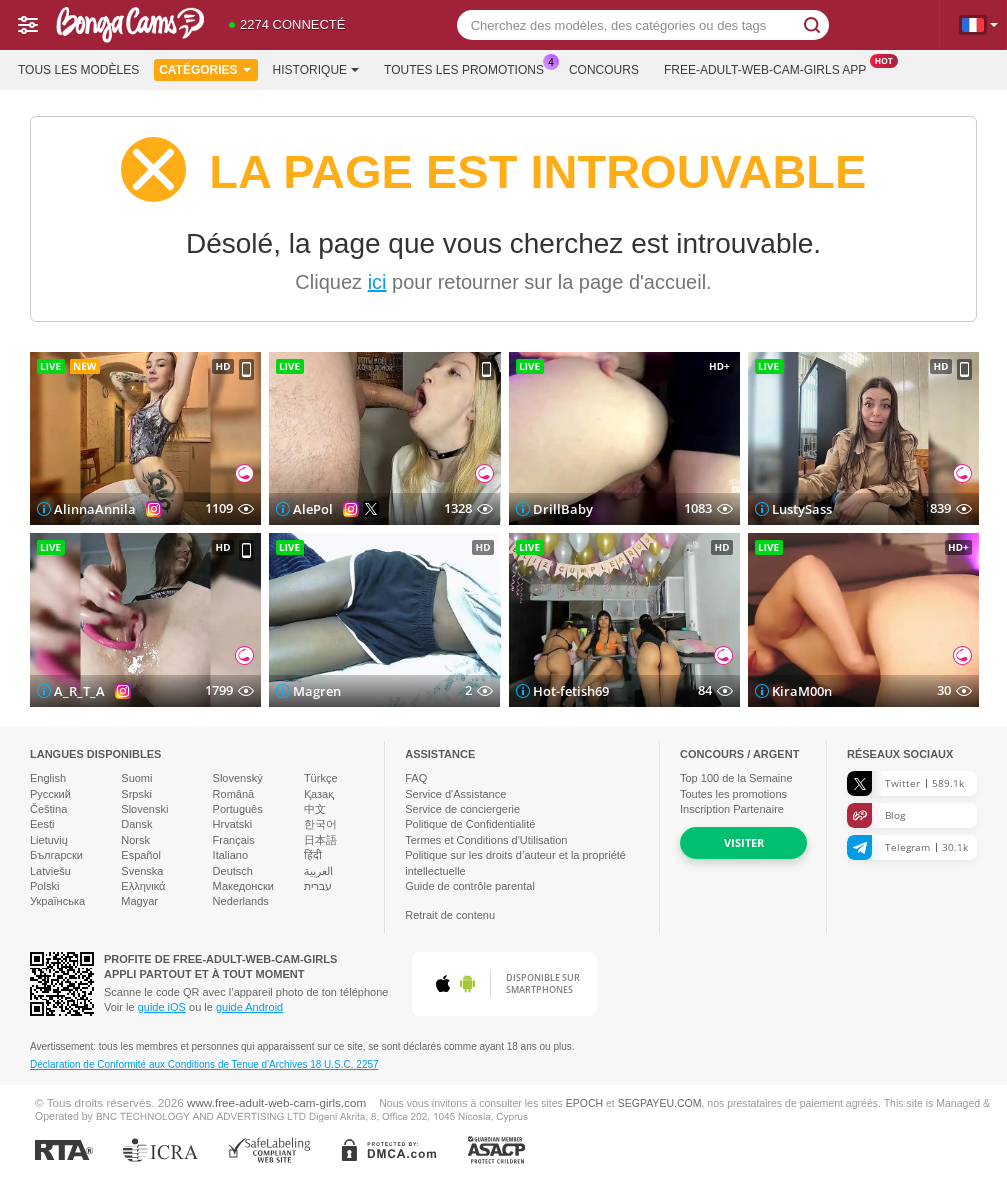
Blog (876, 815)
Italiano (230, 855)
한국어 (320, 824)
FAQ (416, 778)
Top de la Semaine (736, 778)
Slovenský (238, 778)
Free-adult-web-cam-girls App (770, 68)
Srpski (136, 794)
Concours (604, 70)
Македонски (243, 886)
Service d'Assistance (455, 794)
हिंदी (313, 855)
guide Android (249, 1007)
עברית (318, 886)
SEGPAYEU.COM (660, 1103)
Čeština (48, 809)
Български (56, 855)
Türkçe (321, 778)
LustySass (802, 509)
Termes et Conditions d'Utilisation (486, 840)
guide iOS (162, 1007)
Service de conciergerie (462, 809)
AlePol (313, 509)
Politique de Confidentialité (470, 824)
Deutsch (233, 871)
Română (234, 794)
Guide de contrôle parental (470, 886)
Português (238, 809)
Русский (50, 794)
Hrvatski (233, 824)
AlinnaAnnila (95, 509)
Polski (44, 886)
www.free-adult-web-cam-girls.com (276, 1102)
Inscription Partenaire (732, 809)
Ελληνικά (143, 886)
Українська (57, 901)
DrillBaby (563, 509)
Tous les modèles (78, 70)
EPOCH (584, 1103)
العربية (318, 871)
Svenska (142, 871)
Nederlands (241, 901)
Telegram (907, 847)
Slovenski (144, 809)
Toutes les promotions (469, 68)
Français (234, 840)
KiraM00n (802, 691)
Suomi (136, 778)
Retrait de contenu (450, 915)
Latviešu (50, 871)
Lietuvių (49, 840)
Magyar (139, 901)
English (48, 778)
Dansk (136, 824)
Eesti (42, 824)
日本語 (320, 840)
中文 (315, 809)
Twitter (905, 783)
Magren (317, 691)
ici (377, 282)
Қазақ (319, 794)
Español (141, 855)
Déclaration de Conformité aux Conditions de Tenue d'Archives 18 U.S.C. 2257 (204, 1064)
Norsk (135, 840)
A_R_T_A (79, 691)
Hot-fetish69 (571, 691)
